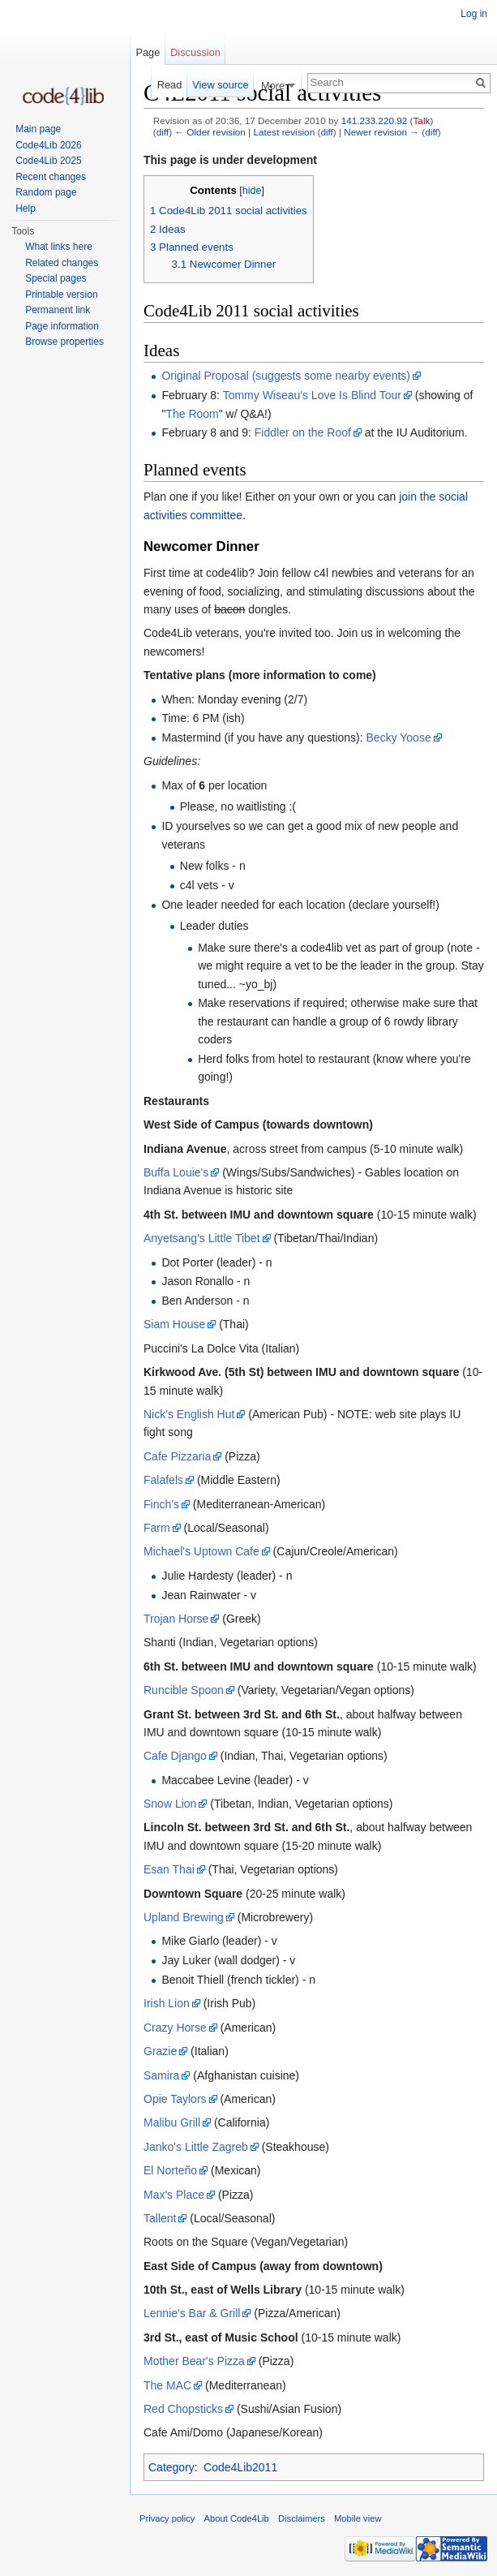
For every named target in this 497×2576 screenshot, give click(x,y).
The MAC (167, 2385)
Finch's (161, 1504)
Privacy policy (167, 2518)
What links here (58, 246)
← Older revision (210, 132)
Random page (45, 192)
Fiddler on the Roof (303, 432)
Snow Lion (170, 1803)
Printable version (61, 294)
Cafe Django (175, 1755)
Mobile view (357, 2518)
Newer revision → (381, 132)
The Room (191, 413)
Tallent (160, 2218)
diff (162, 132)
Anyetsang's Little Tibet (202, 1238)
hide (252, 190)
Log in (474, 13)
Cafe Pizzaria (177, 1456)
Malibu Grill (172, 2122)
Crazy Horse (175, 2027)
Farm (157, 1527)
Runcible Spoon (184, 1690)
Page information (62, 326)
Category (171, 2467)
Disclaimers (301, 2518)
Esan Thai (169, 1869)
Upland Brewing (184, 1917)
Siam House (174, 1324)
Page (147, 52)
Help (25, 208)
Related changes (61, 263)
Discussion (195, 52)
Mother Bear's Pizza (194, 2361)
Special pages (55, 278)
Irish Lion (167, 2003)
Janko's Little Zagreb (196, 2146)
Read (169, 85)
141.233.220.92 (374, 120)
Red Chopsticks (183, 2408)
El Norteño (170, 2170)
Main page (38, 129)
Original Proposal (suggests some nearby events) (285, 375)
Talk (422, 120)
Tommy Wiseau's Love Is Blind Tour (312, 395)
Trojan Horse (176, 1618)
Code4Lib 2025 (48, 160)
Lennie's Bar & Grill (192, 2313)
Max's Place (174, 2194)
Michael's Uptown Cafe (201, 1551)
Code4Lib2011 (240, 2467)
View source (220, 85)
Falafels (163, 1479)
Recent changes (50, 177)
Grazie (160, 2051)
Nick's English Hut (189, 1414)
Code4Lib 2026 (48, 145)
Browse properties (64, 341)
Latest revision (284, 132)
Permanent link (57, 310)
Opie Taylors (175, 2098)
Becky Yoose (398, 737)
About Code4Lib (236, 2518)
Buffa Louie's (176, 1172)
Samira (161, 2075)
